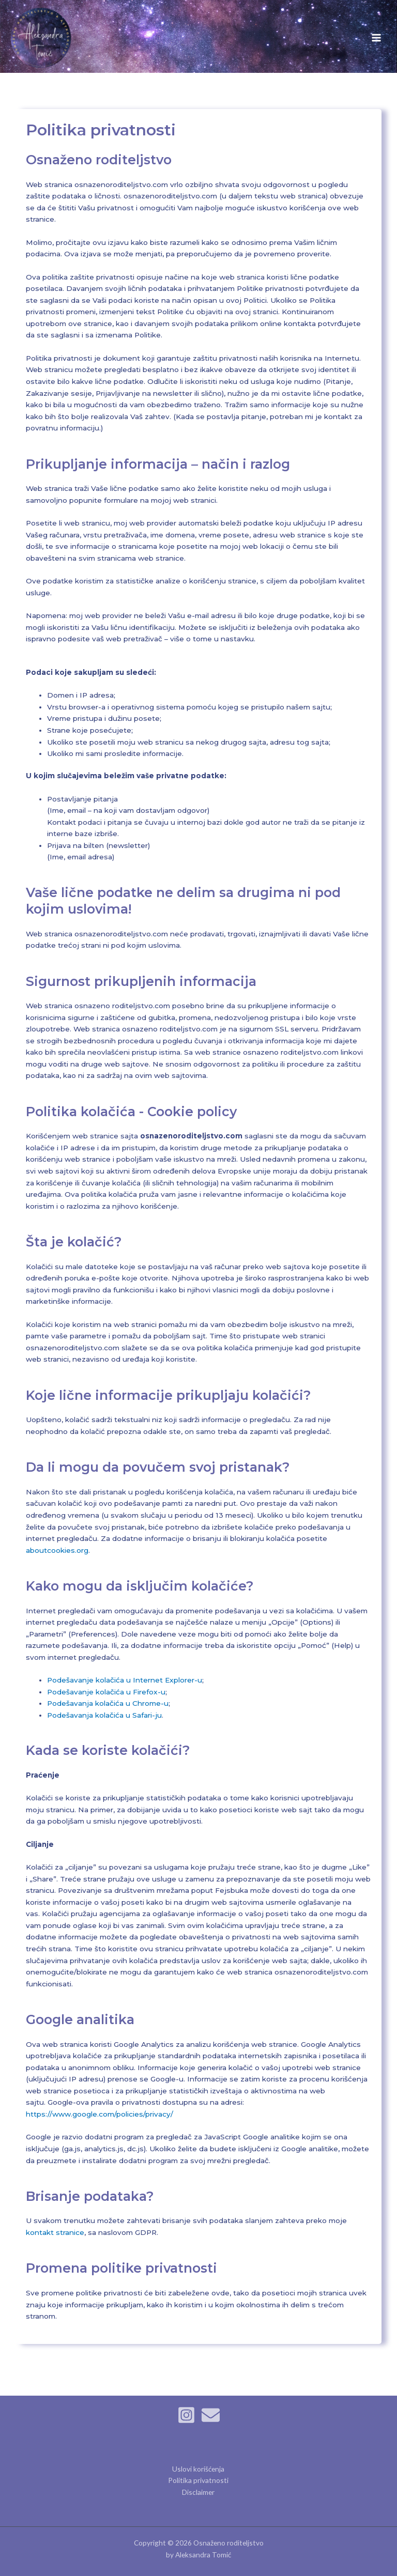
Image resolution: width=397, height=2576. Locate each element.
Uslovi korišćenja (198, 2468)
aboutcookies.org (57, 1550)
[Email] (211, 2415)
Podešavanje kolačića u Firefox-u (106, 1692)
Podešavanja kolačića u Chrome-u (108, 1703)
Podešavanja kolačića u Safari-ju (104, 1715)
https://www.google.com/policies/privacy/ (99, 2114)
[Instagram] (186, 2415)
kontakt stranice (55, 2232)
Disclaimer (198, 2492)
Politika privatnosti (198, 2480)
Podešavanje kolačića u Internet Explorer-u (124, 1680)
